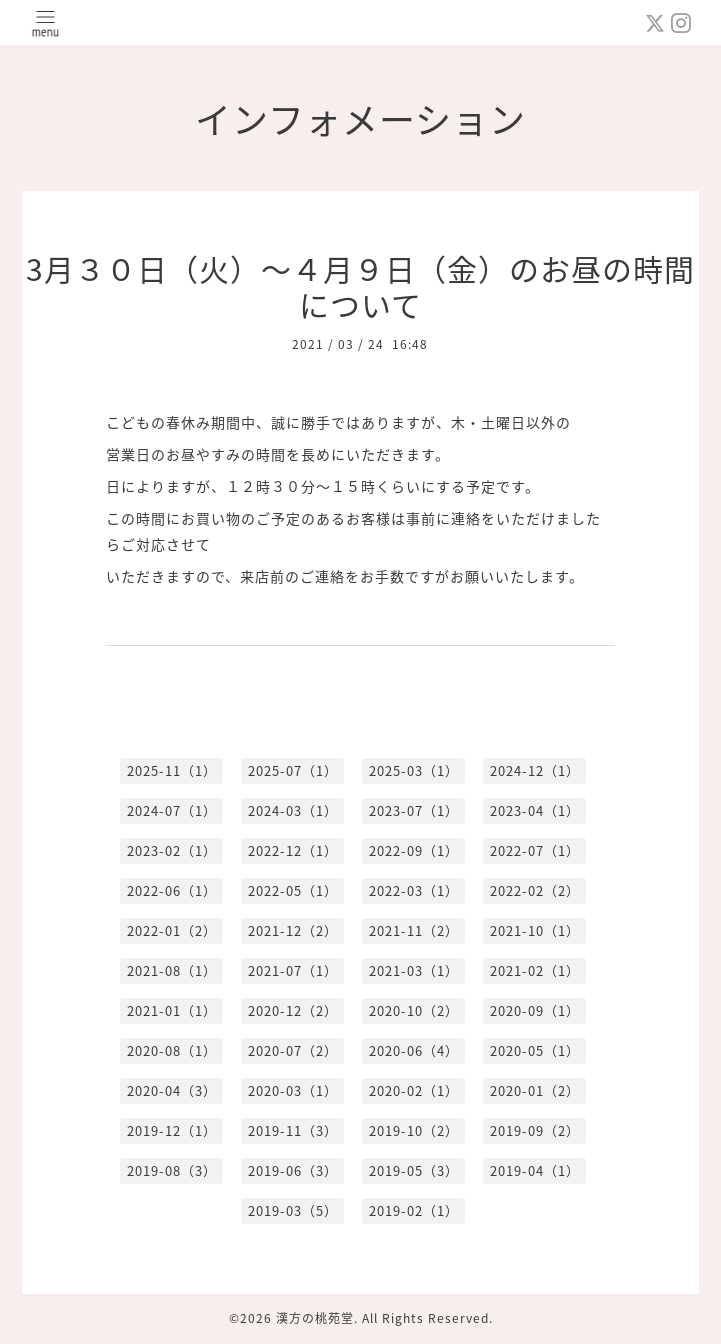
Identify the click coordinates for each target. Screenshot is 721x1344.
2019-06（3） (293, 1170)
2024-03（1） (293, 810)
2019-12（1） (172, 1130)
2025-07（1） (293, 770)
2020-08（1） (172, 1050)
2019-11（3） (293, 1130)
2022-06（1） (172, 890)
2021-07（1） (293, 970)
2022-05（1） (293, 890)
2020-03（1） (293, 1090)
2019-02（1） (414, 1210)
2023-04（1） (535, 810)
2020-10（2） (414, 1010)
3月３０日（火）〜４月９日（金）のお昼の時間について (360, 286)
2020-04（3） (172, 1090)
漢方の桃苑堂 (315, 1318)
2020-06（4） (414, 1050)
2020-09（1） (535, 1010)
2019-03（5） (293, 1210)
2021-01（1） (172, 1010)
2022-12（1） (293, 850)
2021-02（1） (535, 970)
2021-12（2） (293, 930)
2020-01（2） (535, 1090)
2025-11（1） (172, 770)
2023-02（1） (172, 850)
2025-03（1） (414, 770)
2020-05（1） (535, 1050)
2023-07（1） (414, 810)
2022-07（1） (535, 850)
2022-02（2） (535, 890)
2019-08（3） (172, 1170)
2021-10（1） (535, 930)
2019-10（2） (414, 1130)
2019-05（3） (414, 1170)
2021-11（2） (414, 930)
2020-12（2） (293, 1010)
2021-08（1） (172, 970)
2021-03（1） (414, 970)
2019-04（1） (535, 1170)
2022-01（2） (172, 930)
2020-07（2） (293, 1050)
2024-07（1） (172, 810)
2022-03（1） (414, 890)
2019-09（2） (535, 1130)
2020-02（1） (414, 1090)
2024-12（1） (535, 770)
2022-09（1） (414, 850)
